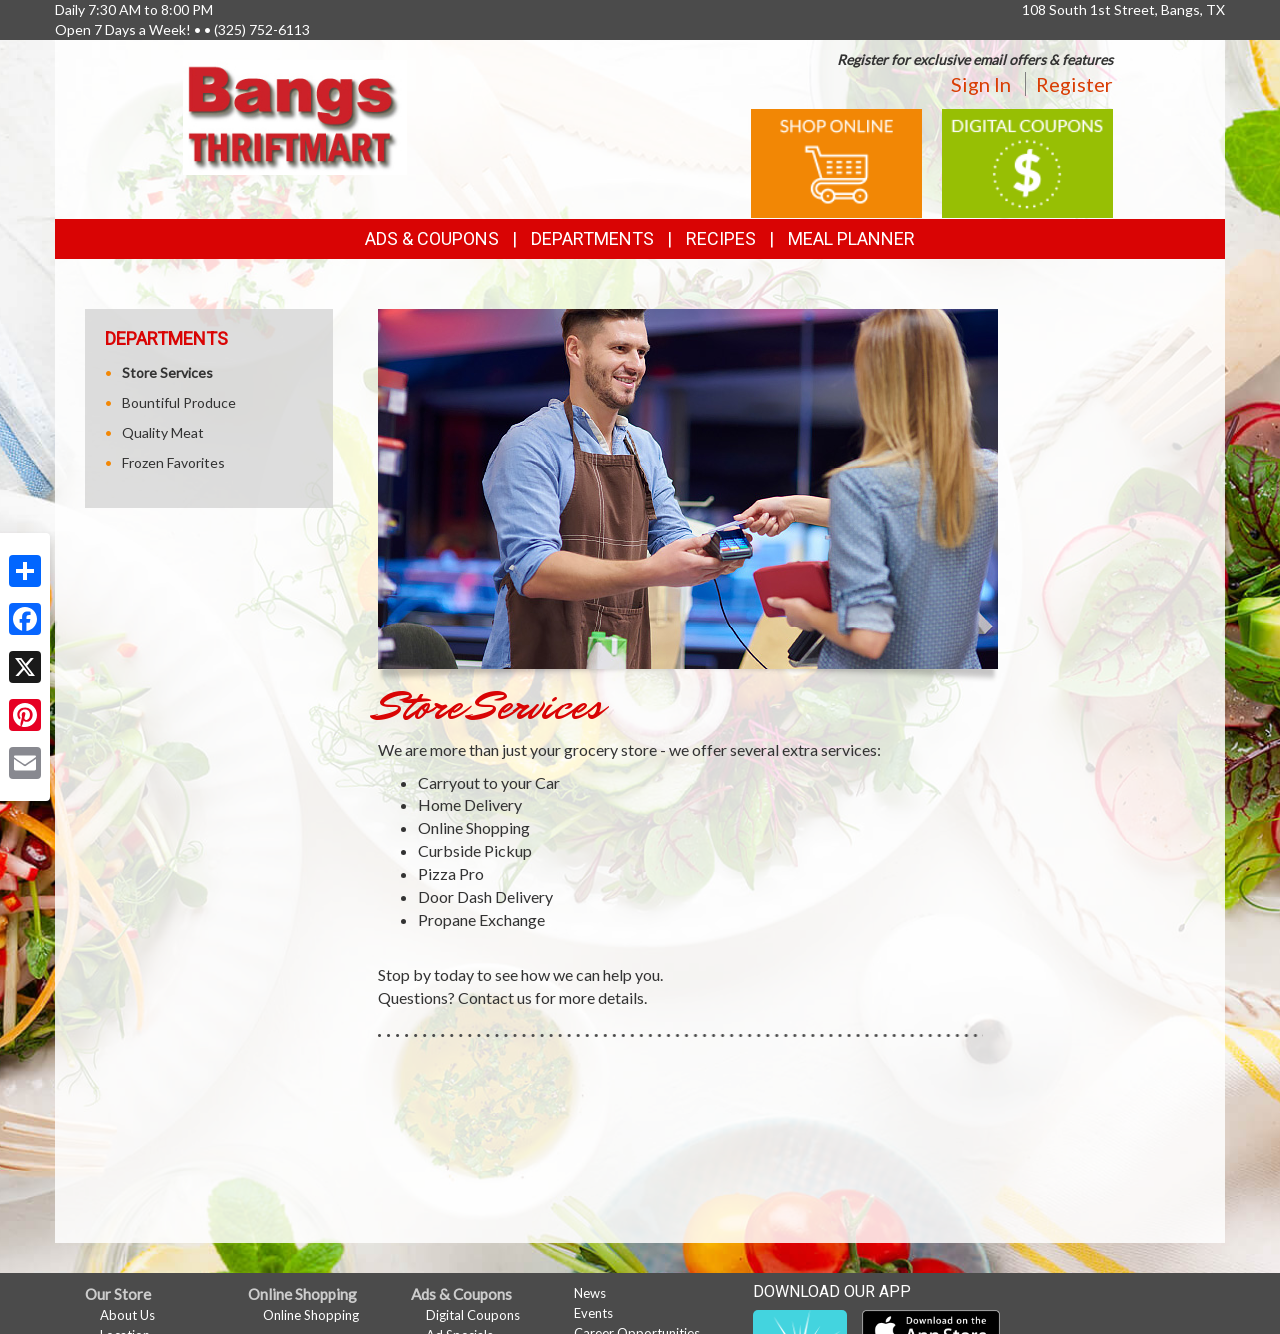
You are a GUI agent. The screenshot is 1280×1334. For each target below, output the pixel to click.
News (590, 1293)
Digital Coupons (473, 1315)
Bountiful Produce (179, 402)
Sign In (981, 84)
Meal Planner (851, 238)
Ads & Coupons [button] (432, 238)
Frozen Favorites (173, 462)
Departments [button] (592, 238)
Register (1074, 84)
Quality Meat (163, 432)
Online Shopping (311, 1315)
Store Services (167, 372)
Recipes (721, 238)
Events (593, 1313)
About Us (127, 1315)
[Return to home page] (295, 115)
